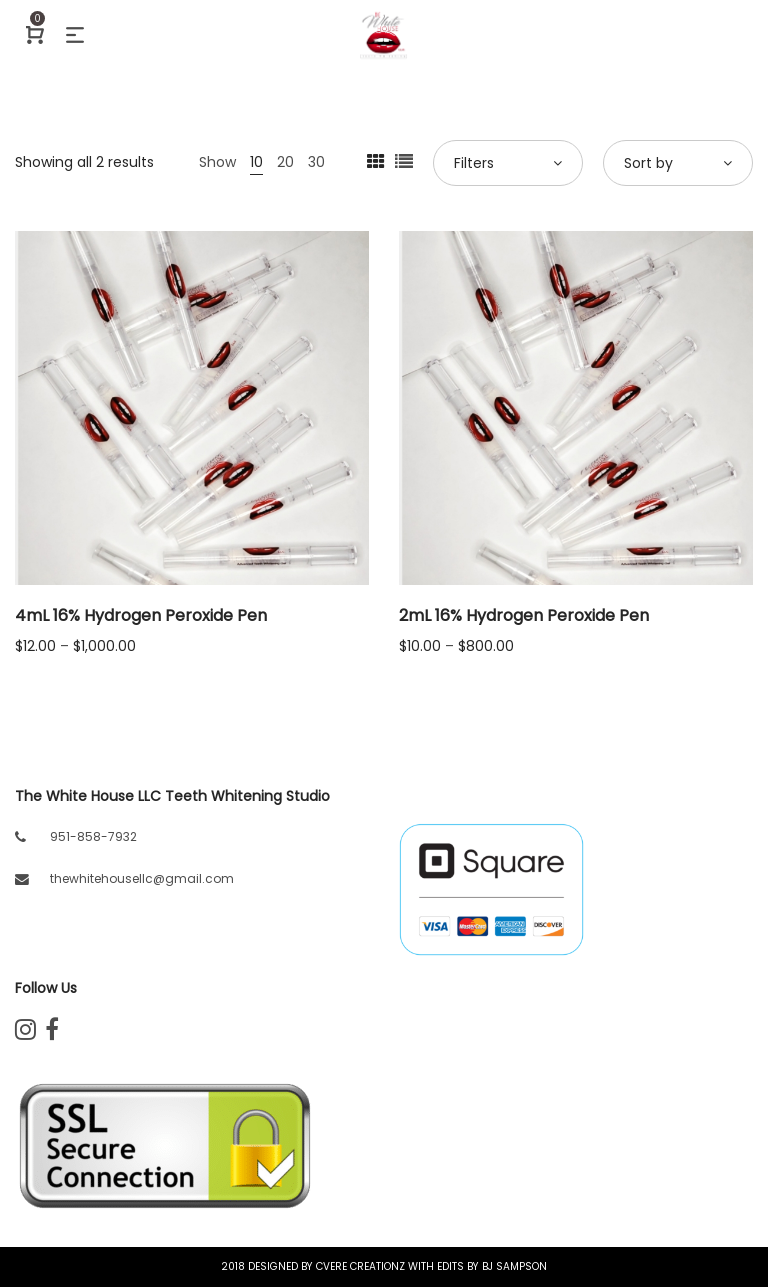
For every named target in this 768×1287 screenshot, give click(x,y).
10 (256, 162)
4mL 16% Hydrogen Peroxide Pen (141, 615)
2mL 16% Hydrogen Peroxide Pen (524, 615)
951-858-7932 (93, 836)
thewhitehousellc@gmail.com (142, 878)
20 (285, 162)
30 (316, 162)
